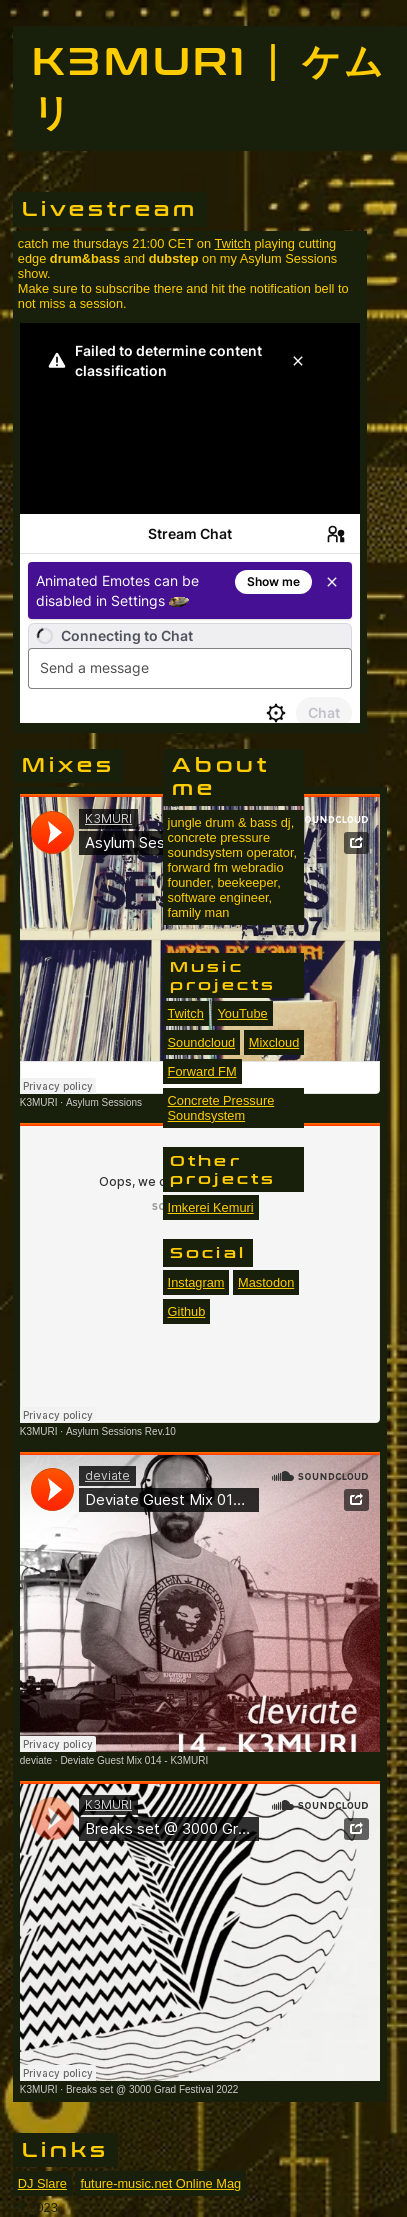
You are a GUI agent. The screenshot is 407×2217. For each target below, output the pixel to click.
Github (187, 1311)
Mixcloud (274, 1042)
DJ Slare (42, 2183)
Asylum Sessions (104, 1102)
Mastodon (266, 1282)
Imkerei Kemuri (211, 1207)
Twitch (233, 243)
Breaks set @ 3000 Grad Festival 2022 (152, 2089)
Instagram (196, 1282)
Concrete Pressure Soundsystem (221, 1108)
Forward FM (202, 1071)
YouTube (242, 1013)
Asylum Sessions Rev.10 (121, 1431)
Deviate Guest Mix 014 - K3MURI (134, 1760)
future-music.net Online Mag (160, 2183)
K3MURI (39, 1102)
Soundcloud (202, 1042)
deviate (36, 1760)
